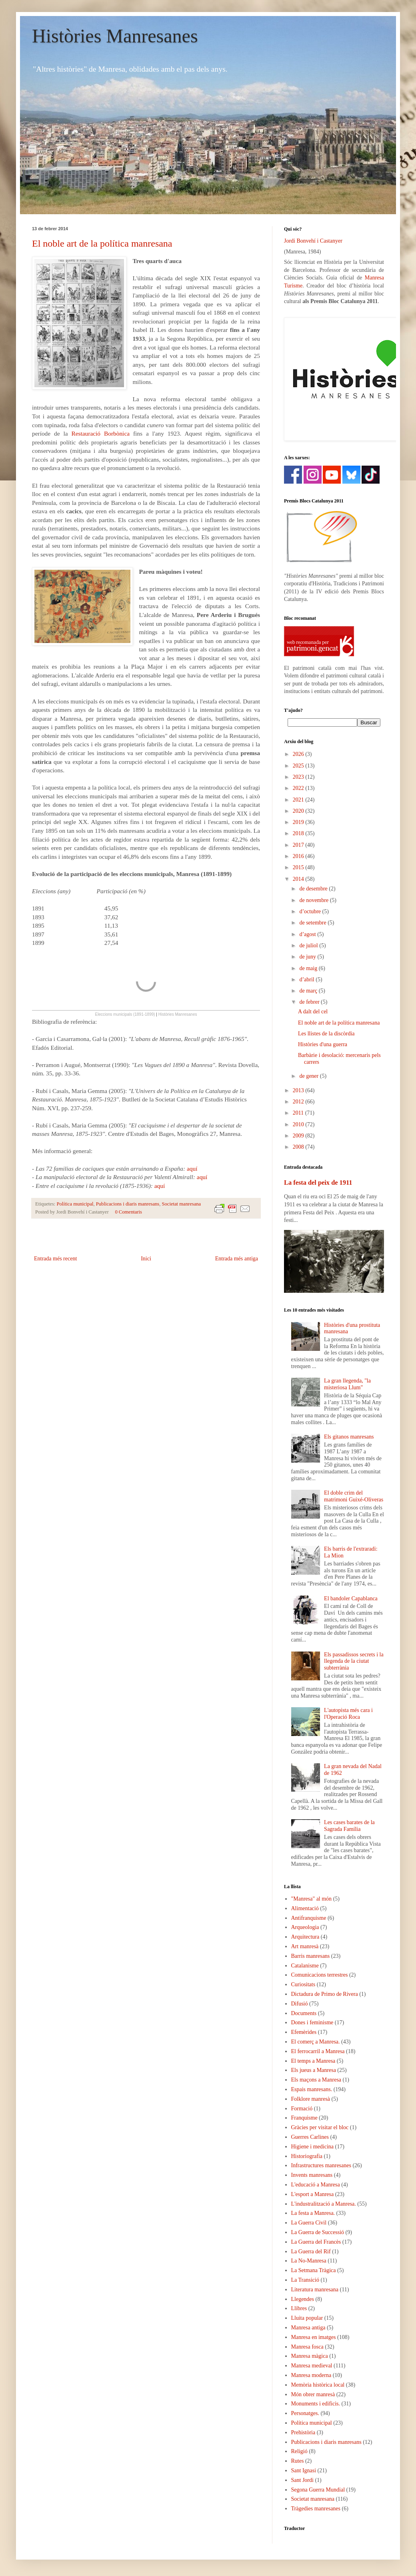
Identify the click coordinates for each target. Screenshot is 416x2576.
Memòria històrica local (318, 2385)
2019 (299, 822)
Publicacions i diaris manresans (127, 1204)
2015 (299, 867)
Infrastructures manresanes (321, 2165)
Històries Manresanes (115, 35)
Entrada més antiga (236, 1259)
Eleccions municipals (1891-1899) (125, 1014)
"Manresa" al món (311, 1899)
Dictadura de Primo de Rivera (324, 1994)
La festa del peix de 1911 (318, 1182)
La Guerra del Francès (316, 2242)
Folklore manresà (310, 2099)
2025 (299, 766)
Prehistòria (303, 2432)
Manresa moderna (311, 2375)
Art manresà (305, 1946)
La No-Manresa (308, 2261)
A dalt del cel (313, 1012)
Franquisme (304, 2118)
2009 (299, 1136)
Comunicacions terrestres (319, 1975)
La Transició (305, 2280)
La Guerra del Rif (311, 2251)
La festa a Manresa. (313, 2213)
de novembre (314, 900)
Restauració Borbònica (100, 433)
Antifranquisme (308, 1918)
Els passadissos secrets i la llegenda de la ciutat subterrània (354, 1661)
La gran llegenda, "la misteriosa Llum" (347, 1384)
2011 (299, 1113)
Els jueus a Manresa (313, 2070)
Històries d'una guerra (322, 1044)
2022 (299, 788)
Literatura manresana (315, 2290)
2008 (299, 1147)
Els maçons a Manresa (316, 2080)
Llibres (299, 2308)
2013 (299, 1090)
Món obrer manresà (313, 2394)
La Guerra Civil (309, 2223)
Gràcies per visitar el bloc (320, 2127)
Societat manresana (181, 1204)
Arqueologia (305, 1927)
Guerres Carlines (310, 2137)
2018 (299, 833)
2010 (299, 1124)
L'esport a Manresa (312, 2194)
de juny (308, 957)
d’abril (307, 980)
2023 (299, 777)
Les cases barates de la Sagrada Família (349, 1825)
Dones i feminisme (312, 2022)
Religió (299, 2451)
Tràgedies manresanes (316, 2509)
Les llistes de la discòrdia (326, 1034)
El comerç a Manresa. (315, 2042)
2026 (299, 754)
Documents (304, 2013)
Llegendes (302, 2299)
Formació (302, 2109)
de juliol (309, 945)
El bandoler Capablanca (351, 1598)
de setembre (313, 923)
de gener (309, 1076)
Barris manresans (310, 1956)
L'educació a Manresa (315, 2185)
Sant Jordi (302, 2480)
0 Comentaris (128, 1212)
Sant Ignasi (303, 2470)
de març (308, 991)
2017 (299, 845)
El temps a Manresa (313, 2061)
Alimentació (305, 1908)
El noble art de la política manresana (102, 243)
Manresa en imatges (313, 2337)
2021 (299, 800)
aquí (192, 1168)
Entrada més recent (55, 1259)
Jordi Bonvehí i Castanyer (313, 241)
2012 (299, 1102)
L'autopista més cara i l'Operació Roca (348, 1713)
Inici (146, 1259)
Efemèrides (304, 2032)
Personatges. (305, 2413)
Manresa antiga (308, 2328)
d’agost (308, 934)
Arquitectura (305, 1937)
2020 (299, 811)
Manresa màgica (309, 2356)
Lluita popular (307, 2318)
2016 (299, 856)
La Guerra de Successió (317, 2232)
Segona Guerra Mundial (318, 2490)
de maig (308, 968)
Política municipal (75, 1204)
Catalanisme (305, 1966)
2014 (299, 879)
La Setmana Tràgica (313, 2270)
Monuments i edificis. (315, 2404)
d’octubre (310, 911)
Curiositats (303, 1984)
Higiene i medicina (312, 2147)
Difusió (299, 2004)
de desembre (314, 889)
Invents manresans (312, 2175)
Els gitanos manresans (349, 1437)
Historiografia (307, 2156)
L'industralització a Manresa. (323, 2204)
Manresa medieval (311, 2366)
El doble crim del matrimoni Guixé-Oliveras (353, 1496)
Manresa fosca (307, 2347)
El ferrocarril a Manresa (318, 2051)
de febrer (310, 1002)
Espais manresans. (311, 2089)
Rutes (297, 2461)
